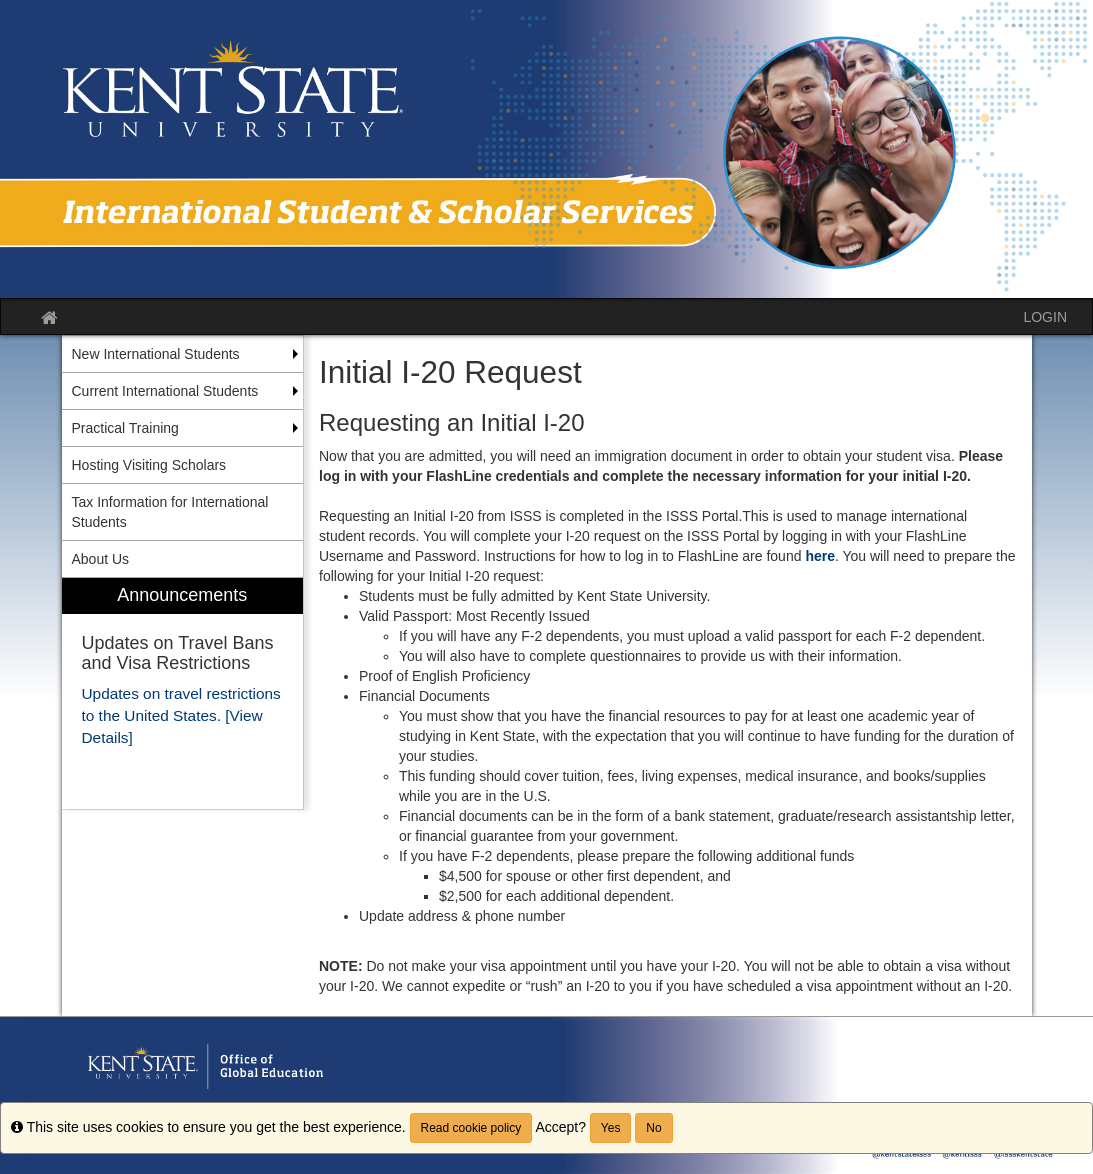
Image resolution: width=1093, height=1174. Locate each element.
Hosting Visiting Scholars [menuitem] (149, 465)
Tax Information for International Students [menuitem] (170, 512)
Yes (611, 1128)
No (653, 1128)
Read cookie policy (471, 1128)
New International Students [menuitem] (156, 354)
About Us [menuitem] (101, 559)
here (820, 556)
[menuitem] (183, 693)
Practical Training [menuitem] (125, 428)
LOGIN (1045, 317)
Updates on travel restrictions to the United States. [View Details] (181, 715)
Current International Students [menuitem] (165, 391)
